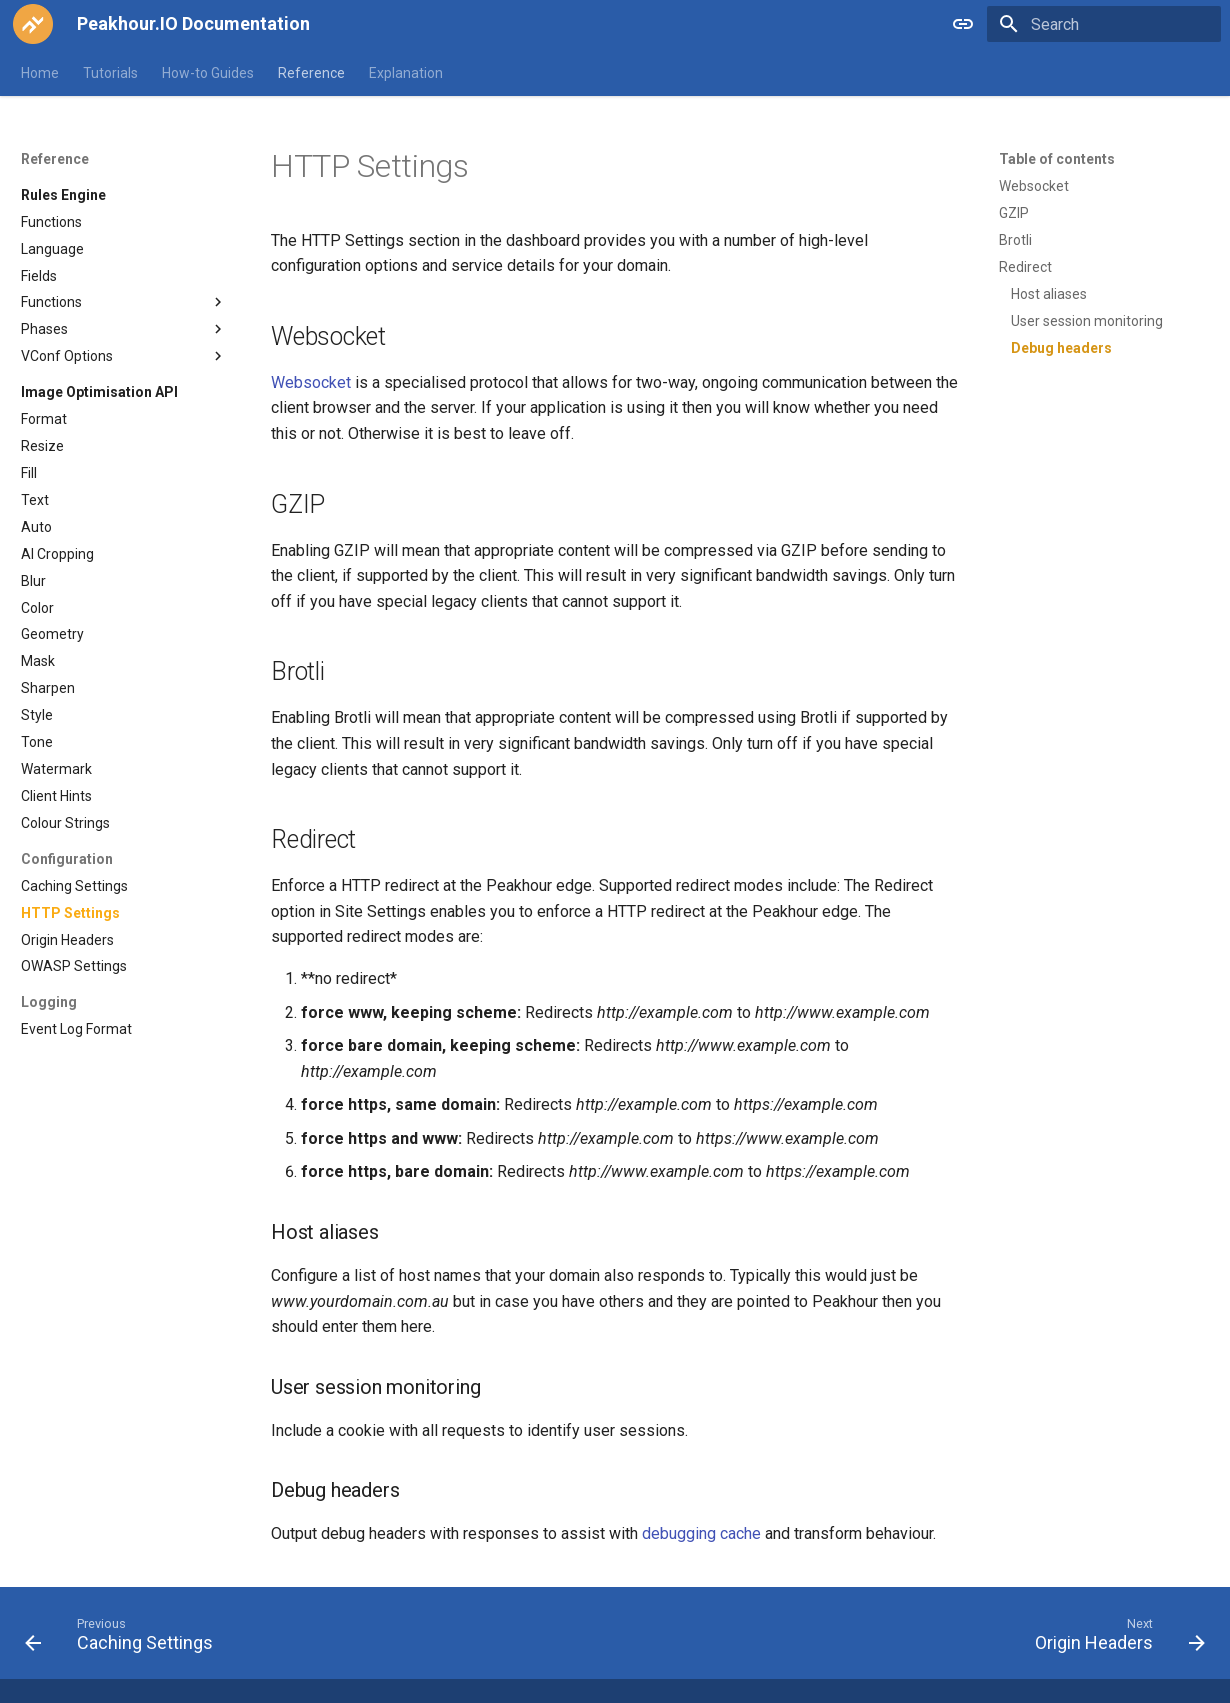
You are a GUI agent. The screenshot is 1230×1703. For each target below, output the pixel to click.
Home (40, 73)
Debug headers (1061, 348)
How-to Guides (208, 73)
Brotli (1015, 240)
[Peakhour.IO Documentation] (33, 24)
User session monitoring (1087, 321)
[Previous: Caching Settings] (125, 1639)
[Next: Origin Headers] (1114, 1639)
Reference (311, 73)
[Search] (1104, 24)
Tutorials (110, 73)
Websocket (1034, 186)
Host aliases (1049, 294)
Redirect (1025, 267)
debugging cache (701, 1533)
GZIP (1014, 213)
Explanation (406, 73)
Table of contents (1057, 159)
